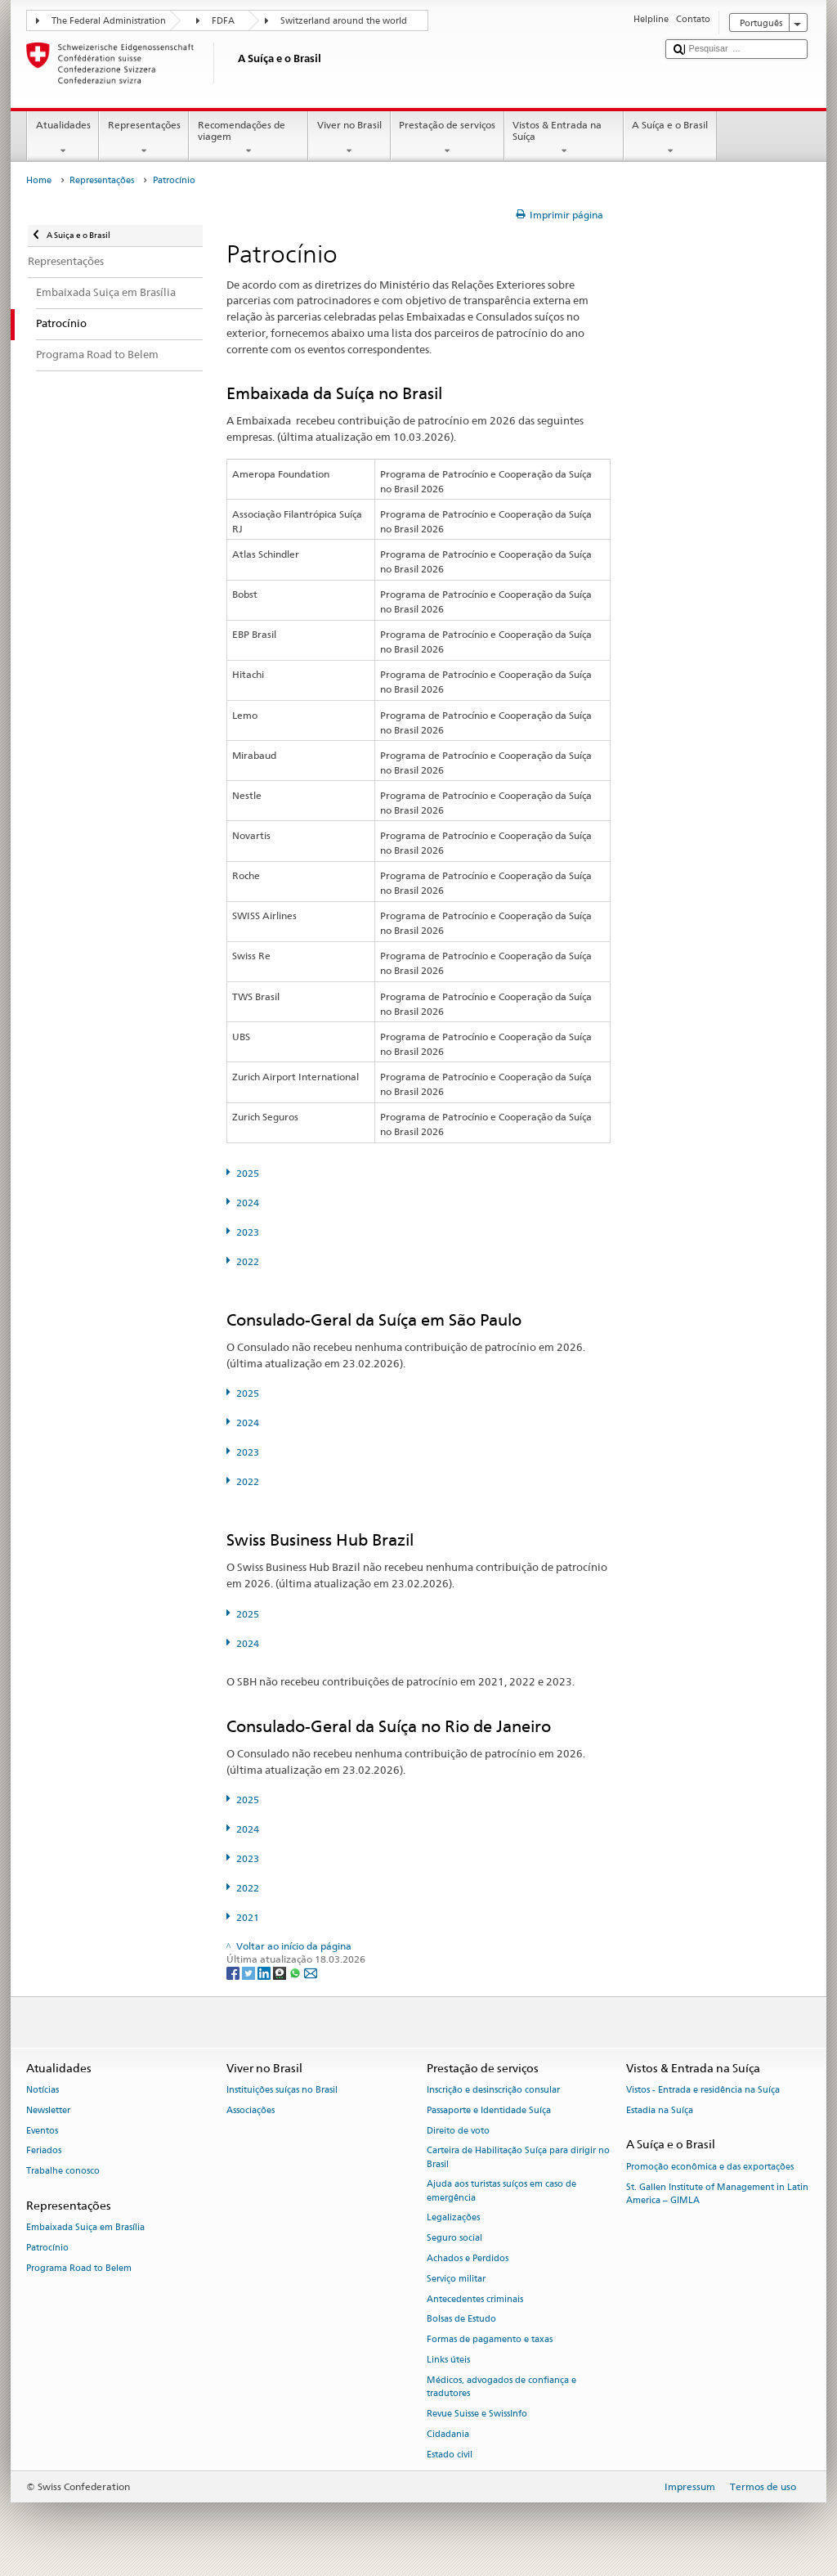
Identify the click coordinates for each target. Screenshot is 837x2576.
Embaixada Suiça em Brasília (85, 2228)
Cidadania (448, 2434)
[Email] (310, 1973)
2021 (247, 1917)
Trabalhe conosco (63, 2171)
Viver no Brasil (349, 138)
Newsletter (48, 2110)
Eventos (42, 2130)
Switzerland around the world (343, 21)
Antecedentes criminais (475, 2299)
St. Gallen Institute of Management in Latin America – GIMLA (717, 2194)
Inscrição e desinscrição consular (493, 2090)
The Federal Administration (108, 21)
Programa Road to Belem (79, 2268)
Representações (144, 138)
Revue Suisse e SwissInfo (477, 2413)
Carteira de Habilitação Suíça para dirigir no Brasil (518, 2158)
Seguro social (454, 2238)
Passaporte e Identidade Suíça (489, 2110)
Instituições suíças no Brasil (282, 2090)
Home (38, 180)
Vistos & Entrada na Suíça (564, 138)
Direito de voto (458, 2130)
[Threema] (281, 1973)
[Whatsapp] (296, 1973)
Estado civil (449, 2454)
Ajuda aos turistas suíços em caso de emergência (501, 2191)
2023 (247, 1232)
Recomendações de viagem (248, 138)
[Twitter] (249, 1973)
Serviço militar (456, 2278)
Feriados (43, 2151)
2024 (247, 1202)
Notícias (42, 2090)
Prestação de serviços (448, 138)
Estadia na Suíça (659, 2110)
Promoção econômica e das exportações (710, 2166)
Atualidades (63, 138)
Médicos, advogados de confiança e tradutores (501, 2387)
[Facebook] (234, 1973)
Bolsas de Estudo (461, 2319)
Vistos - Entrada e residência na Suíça (703, 2090)
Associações (250, 2110)
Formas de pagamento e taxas (490, 2340)
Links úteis (448, 2359)
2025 (247, 1173)
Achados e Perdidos (467, 2258)
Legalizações (453, 2218)
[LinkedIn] (265, 1973)
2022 (247, 1261)
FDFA (223, 21)
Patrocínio (47, 2247)
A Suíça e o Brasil (670, 138)
